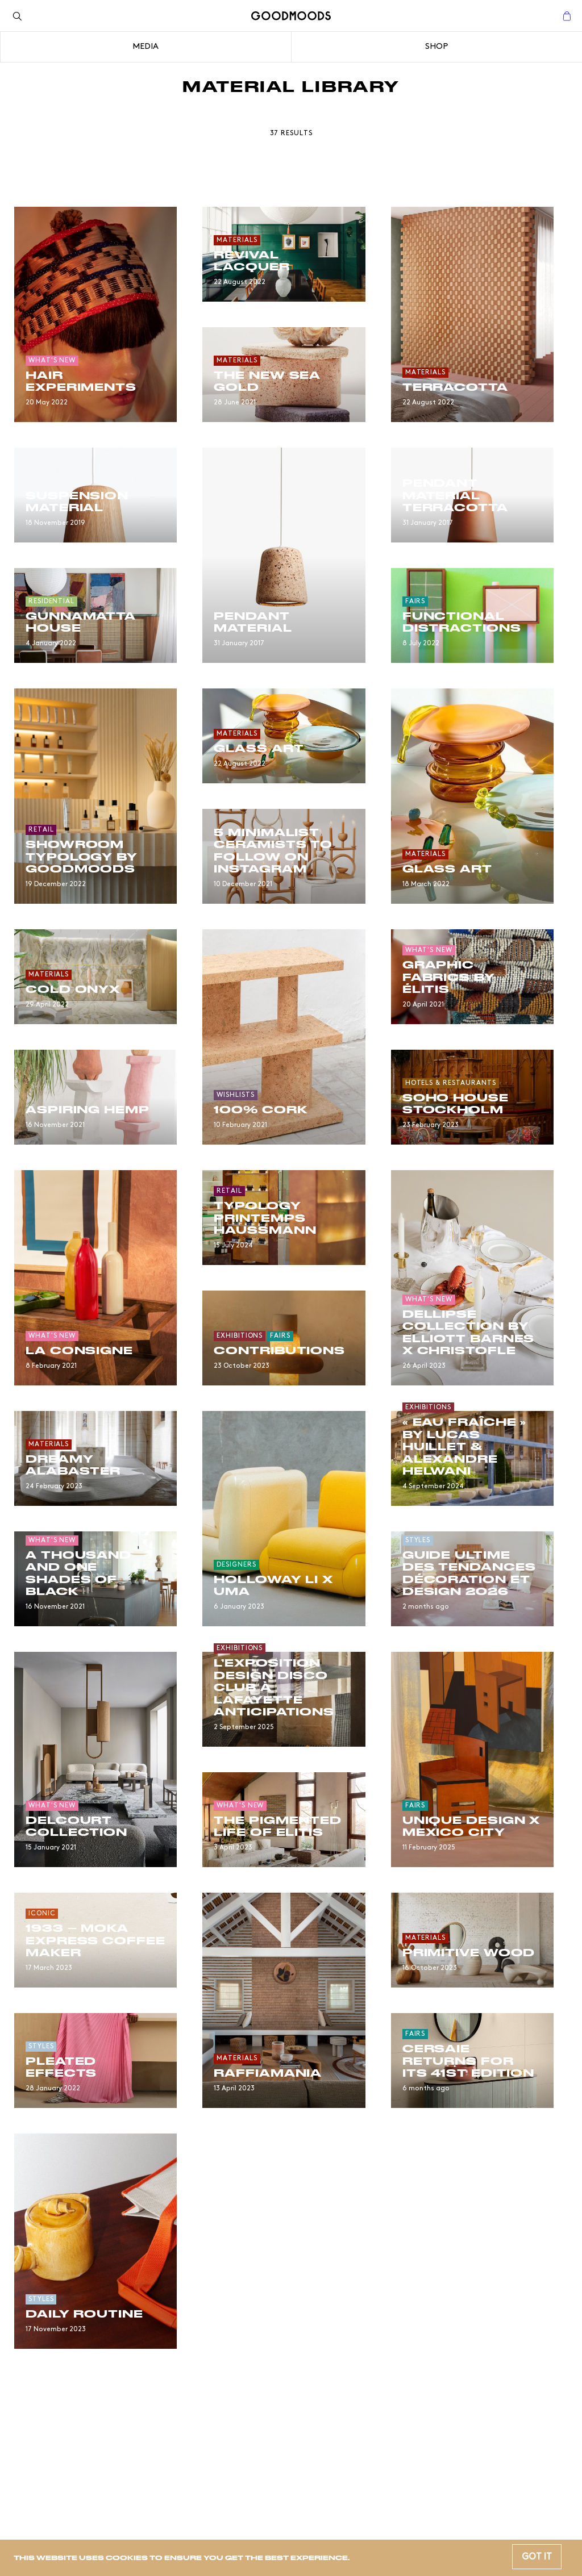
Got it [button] (537, 2557)
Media (145, 47)
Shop (436, 47)
